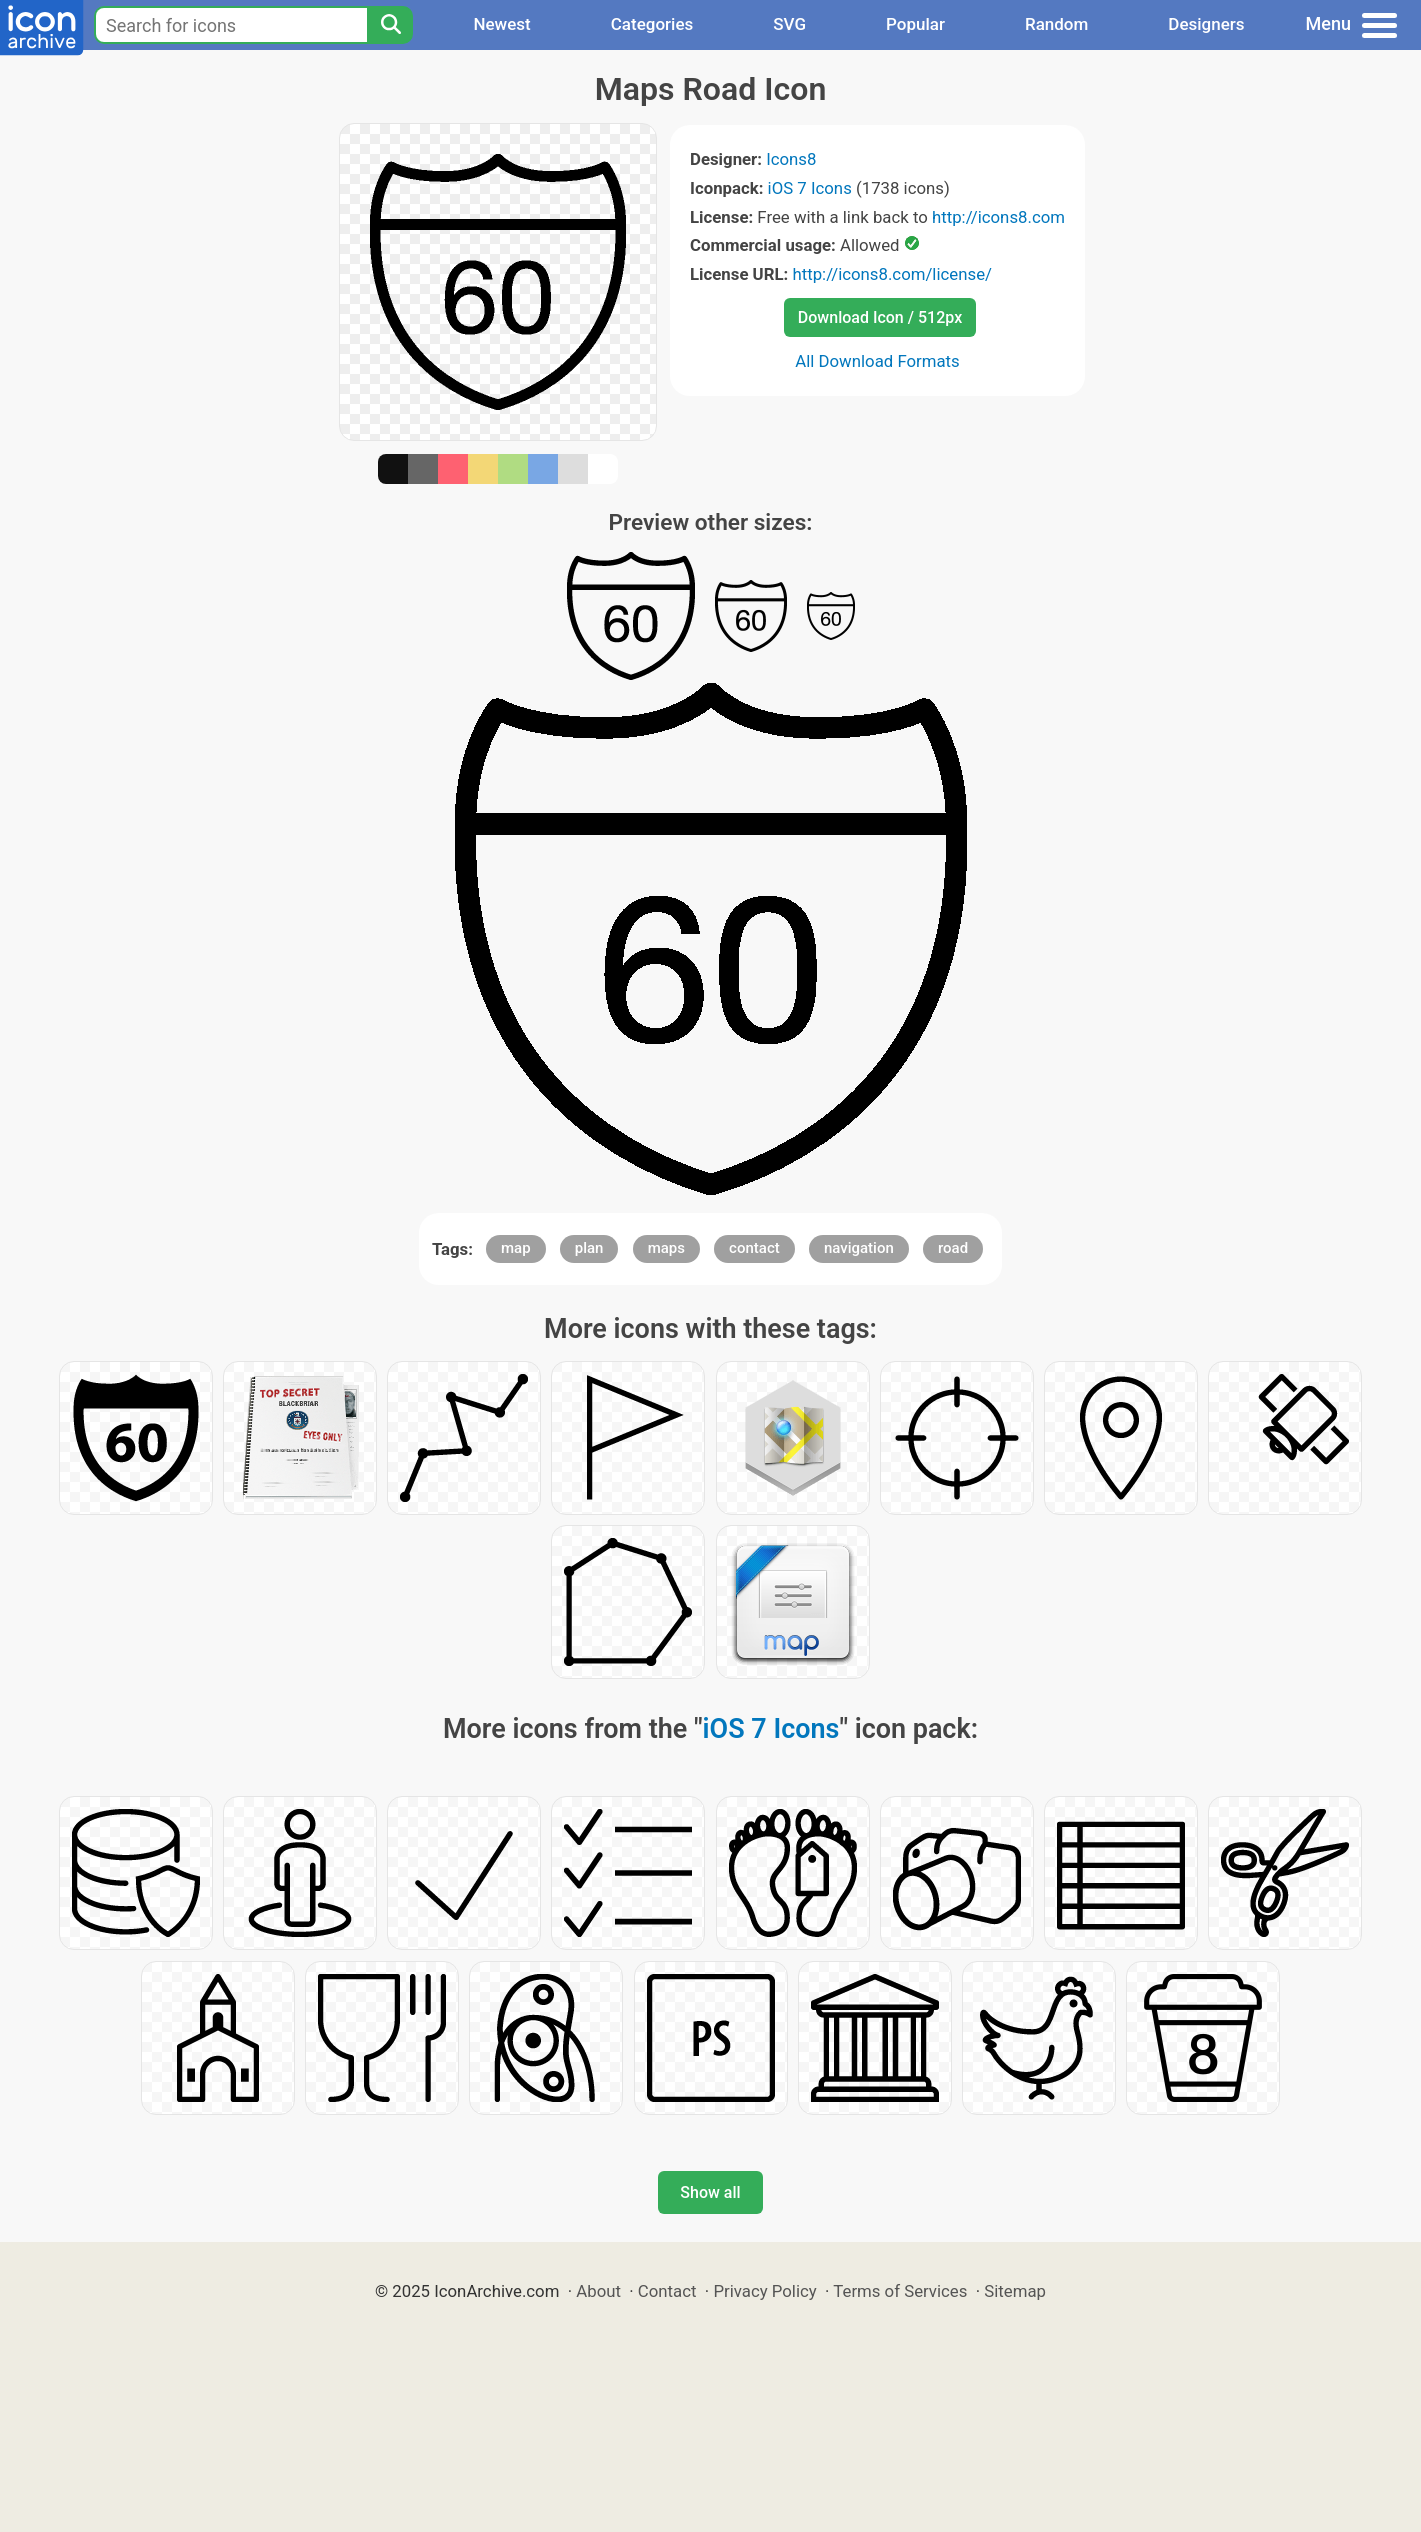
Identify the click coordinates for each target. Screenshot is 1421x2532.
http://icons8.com (998, 217)
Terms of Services (900, 2291)
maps (666, 1248)
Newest (501, 24)
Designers (1206, 24)
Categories (652, 24)
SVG (789, 24)
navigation (859, 1248)
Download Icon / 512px (880, 317)
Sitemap (1015, 2291)
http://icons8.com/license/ (892, 274)
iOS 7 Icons (810, 188)
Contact (667, 2291)
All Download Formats (877, 361)
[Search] (390, 25)
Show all (710, 2192)
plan (589, 1248)
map (516, 1248)
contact (754, 1248)
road (953, 1248)
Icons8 (791, 159)
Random (1056, 24)
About (598, 2291)
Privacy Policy (764, 2291)
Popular (915, 24)
